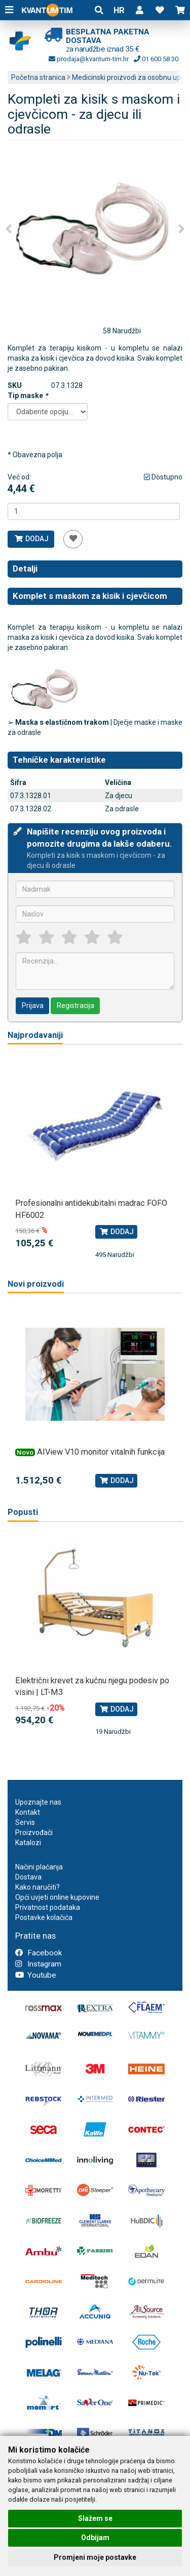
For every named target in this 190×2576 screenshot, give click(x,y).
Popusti (23, 1512)
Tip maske (28, 395)
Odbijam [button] (95, 2538)
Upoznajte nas (38, 1802)
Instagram (38, 1964)
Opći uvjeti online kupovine (57, 1897)
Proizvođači (34, 1832)
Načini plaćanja (39, 1867)
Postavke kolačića (43, 1917)
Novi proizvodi (36, 1284)
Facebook (38, 1952)
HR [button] (119, 10)
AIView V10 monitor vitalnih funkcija (101, 1452)
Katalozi (28, 1843)
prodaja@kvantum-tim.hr (89, 59)
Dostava (28, 1877)
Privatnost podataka (47, 1907)
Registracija (75, 1005)
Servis (25, 1822)
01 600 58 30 (156, 59)
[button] (139, 10)
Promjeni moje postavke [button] (95, 2557)
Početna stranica (38, 77)
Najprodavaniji (35, 1035)
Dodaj (31, 539)
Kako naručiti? (37, 1887)
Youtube (35, 1975)
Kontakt (27, 1812)
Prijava (33, 1005)
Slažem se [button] (95, 2518)
